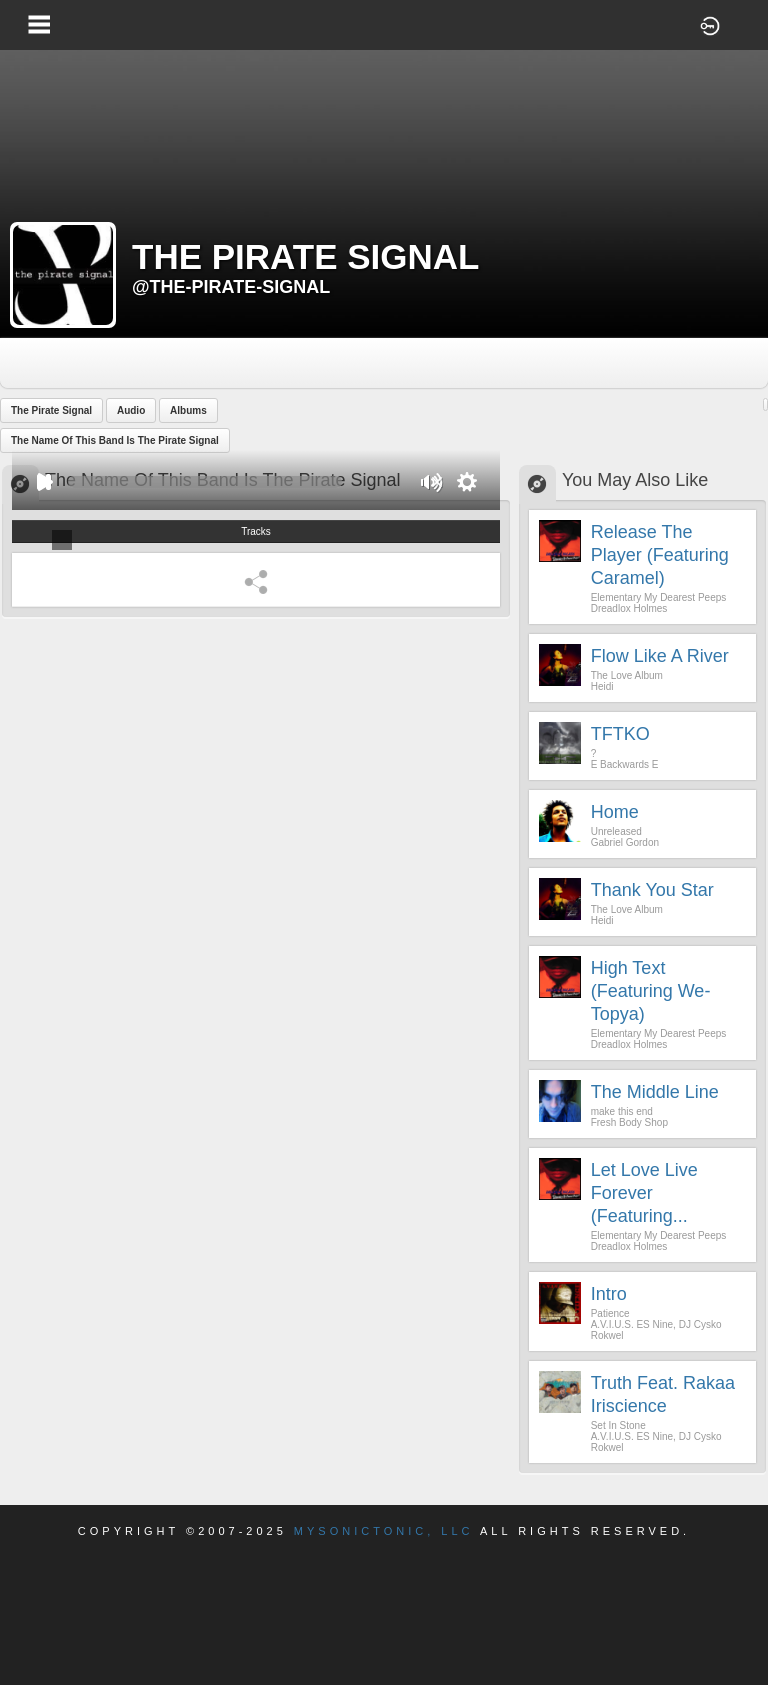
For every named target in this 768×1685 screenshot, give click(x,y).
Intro (609, 1294)
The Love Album (627, 675)
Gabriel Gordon (625, 842)
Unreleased (616, 831)
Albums (188, 410)
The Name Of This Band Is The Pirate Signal (115, 440)
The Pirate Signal (51, 410)
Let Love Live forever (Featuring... (644, 1193)
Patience (610, 1313)
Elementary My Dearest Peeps (659, 597)
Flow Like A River (660, 656)
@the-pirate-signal (231, 287)
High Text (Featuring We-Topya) (651, 991)
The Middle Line (655, 1092)
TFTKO (620, 734)
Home (615, 812)
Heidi (602, 686)
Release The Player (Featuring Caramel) (660, 555)
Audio (131, 410)
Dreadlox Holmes (629, 608)
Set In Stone (618, 1425)
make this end (622, 1111)
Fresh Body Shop (629, 1122)
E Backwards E (625, 764)
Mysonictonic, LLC (384, 1531)
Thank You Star (652, 890)
